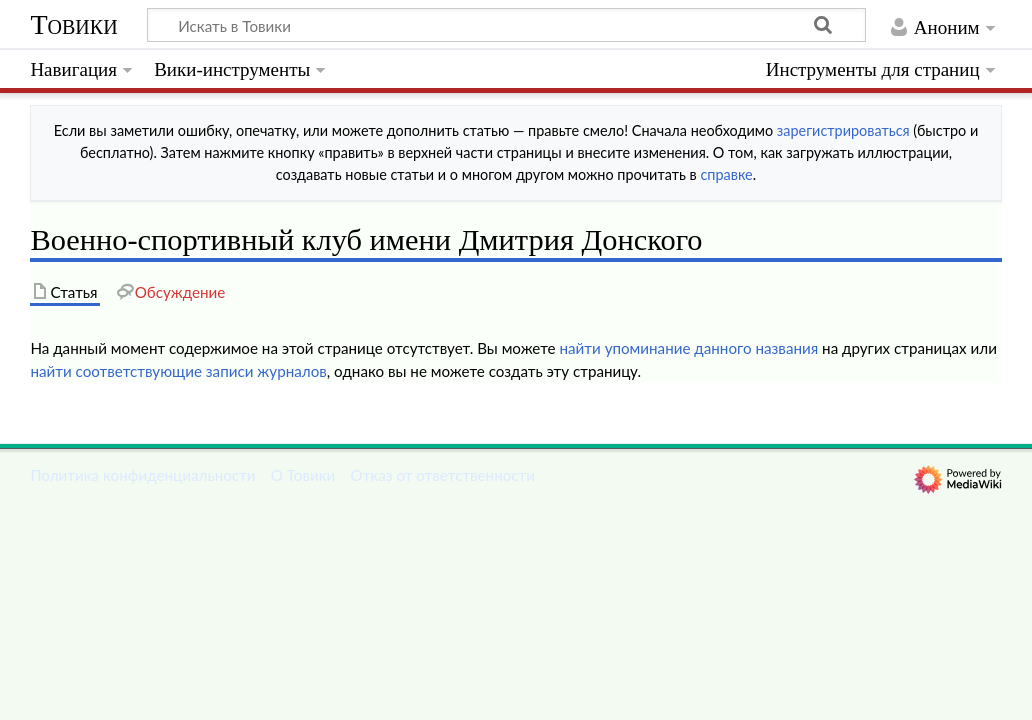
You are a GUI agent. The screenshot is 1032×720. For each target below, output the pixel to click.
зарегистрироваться (843, 130)
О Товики (303, 475)
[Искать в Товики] (506, 25)
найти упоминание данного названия (688, 348)
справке (726, 174)
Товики (73, 24)
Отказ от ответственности (443, 475)
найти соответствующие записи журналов (178, 371)
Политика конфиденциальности (142, 475)
